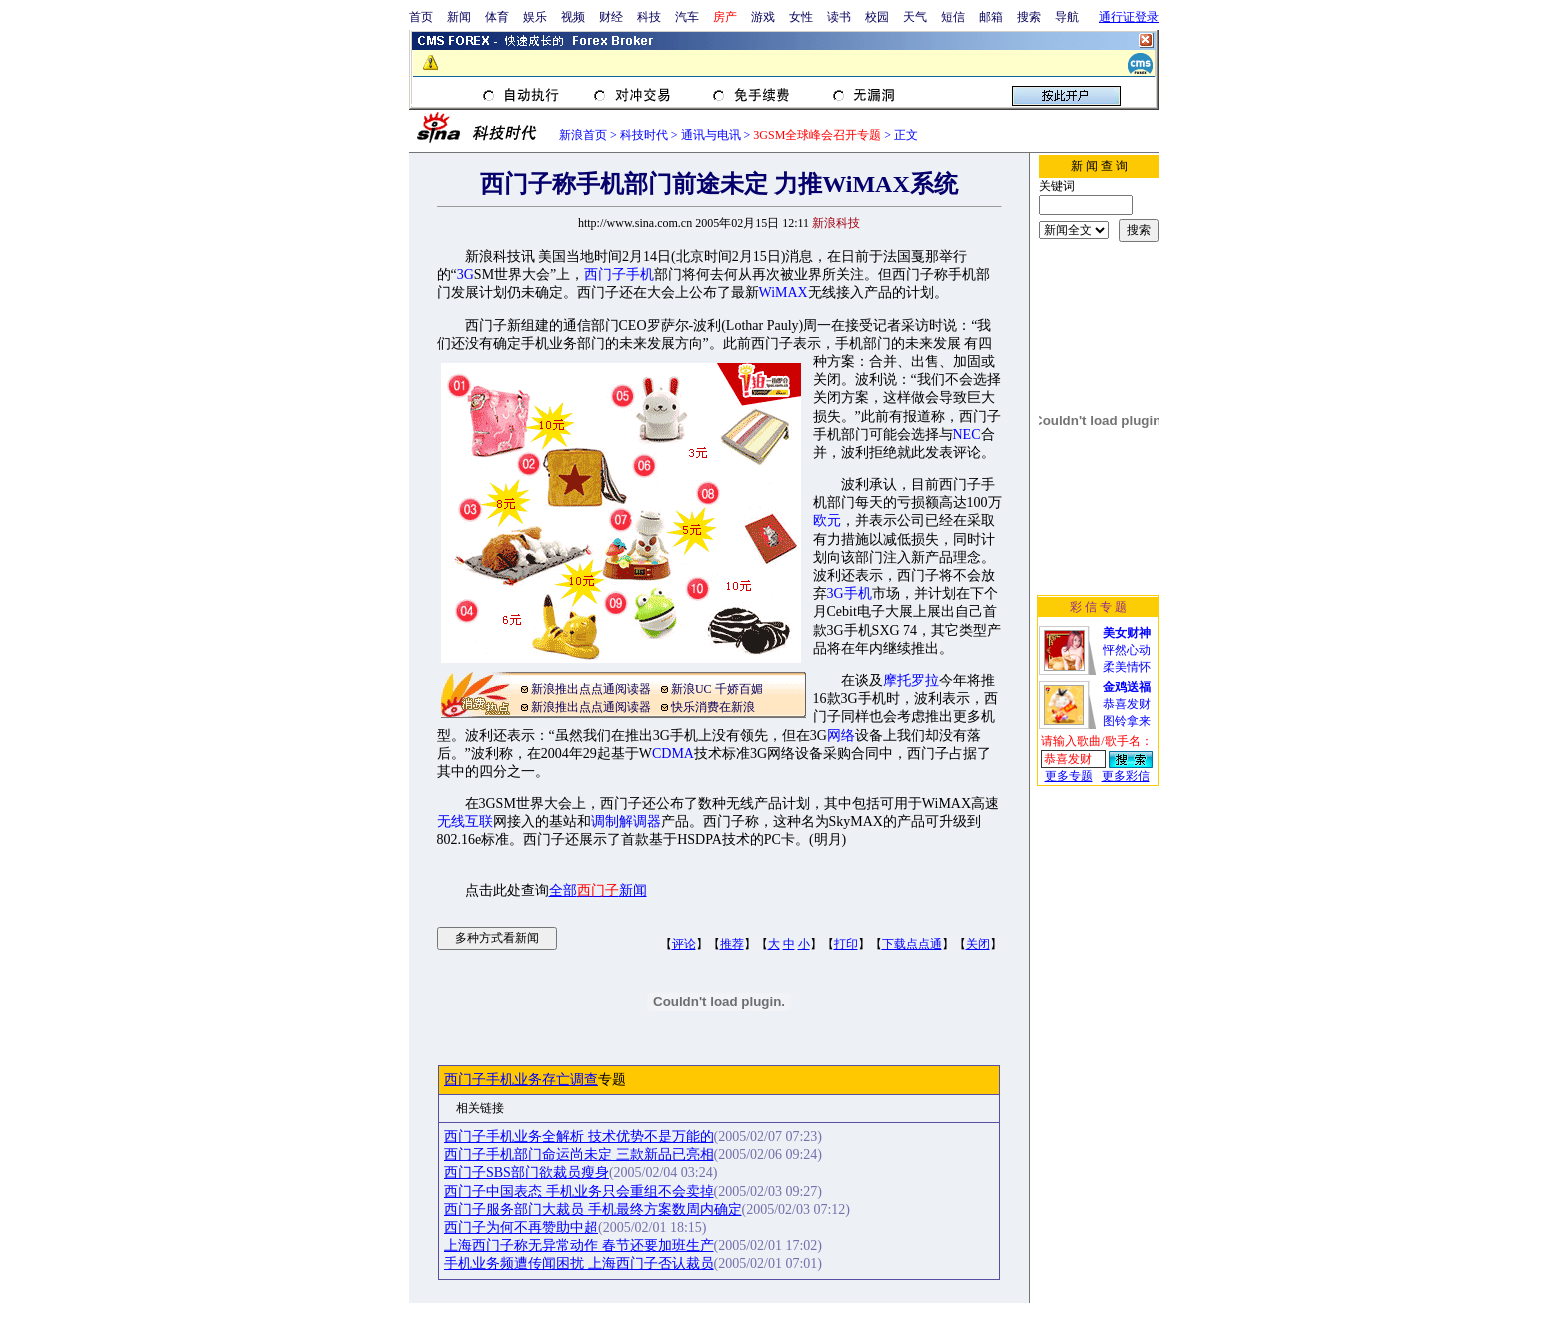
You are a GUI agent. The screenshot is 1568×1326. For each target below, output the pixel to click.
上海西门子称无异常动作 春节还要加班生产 (579, 1245)
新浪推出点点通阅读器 (591, 689)
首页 (421, 17)
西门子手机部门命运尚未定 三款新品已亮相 (579, 1154)
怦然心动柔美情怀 (1127, 650)
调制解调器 (626, 821)
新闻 (459, 17)
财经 (611, 17)
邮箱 (991, 17)
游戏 (763, 17)
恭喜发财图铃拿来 (1127, 704)
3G (465, 274)
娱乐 (535, 17)
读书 (839, 17)
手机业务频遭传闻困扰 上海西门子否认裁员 (579, 1263)
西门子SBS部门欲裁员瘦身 (526, 1172)
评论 (684, 944)
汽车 (687, 17)
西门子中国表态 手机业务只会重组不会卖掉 (579, 1191)
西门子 (605, 274)
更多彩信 (1126, 776)
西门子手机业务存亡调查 (521, 1079)
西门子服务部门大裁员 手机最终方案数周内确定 (593, 1209)
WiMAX (783, 292)
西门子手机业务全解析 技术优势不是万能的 (579, 1136)
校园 (877, 17)
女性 (801, 17)
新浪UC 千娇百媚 (717, 689)
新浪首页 (583, 135)
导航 (1067, 17)
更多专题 (1069, 776)
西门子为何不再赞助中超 (521, 1227)
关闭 (978, 944)
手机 (640, 274)
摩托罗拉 (911, 680)
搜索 (1029, 17)
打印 (846, 944)
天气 (915, 17)
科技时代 (644, 135)
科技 (649, 17)
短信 (953, 17)
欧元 (827, 520)
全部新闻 (598, 890)
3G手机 (849, 593)
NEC (967, 434)
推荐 (732, 944)
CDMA (673, 753)
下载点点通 (912, 944)
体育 (497, 17)
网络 (841, 735)
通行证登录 (1129, 17)
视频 (573, 17)
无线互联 (465, 821)
